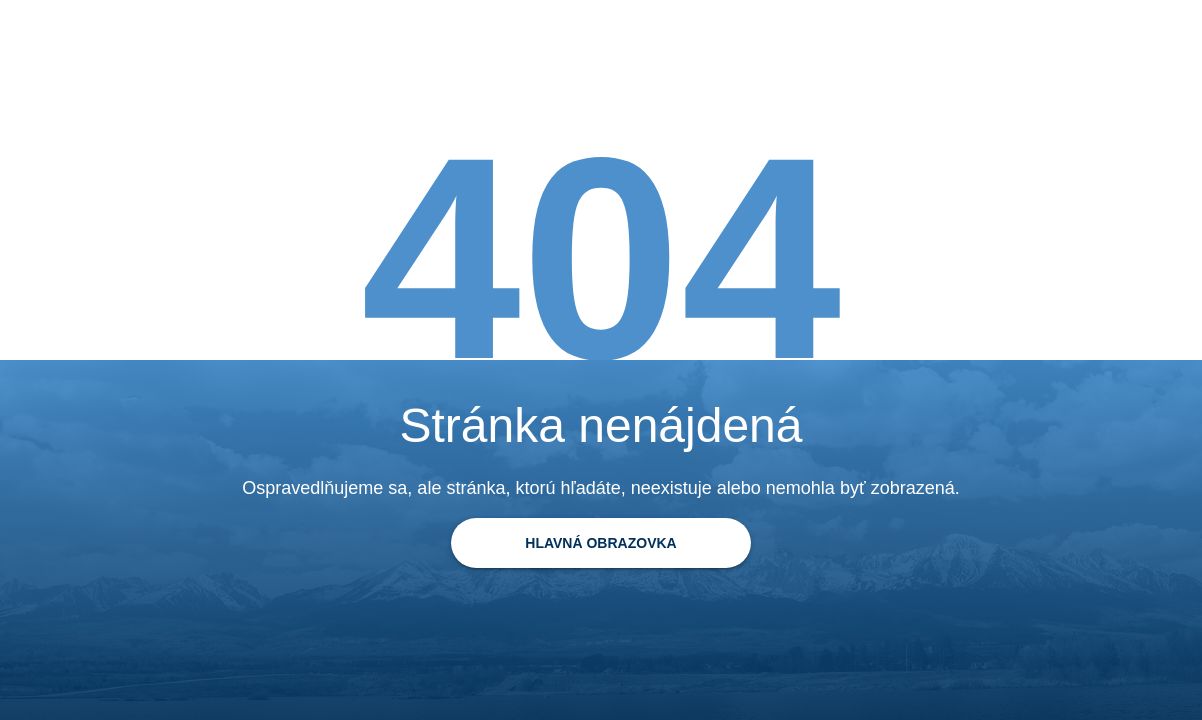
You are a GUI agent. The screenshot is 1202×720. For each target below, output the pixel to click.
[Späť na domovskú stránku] (601, 543)
